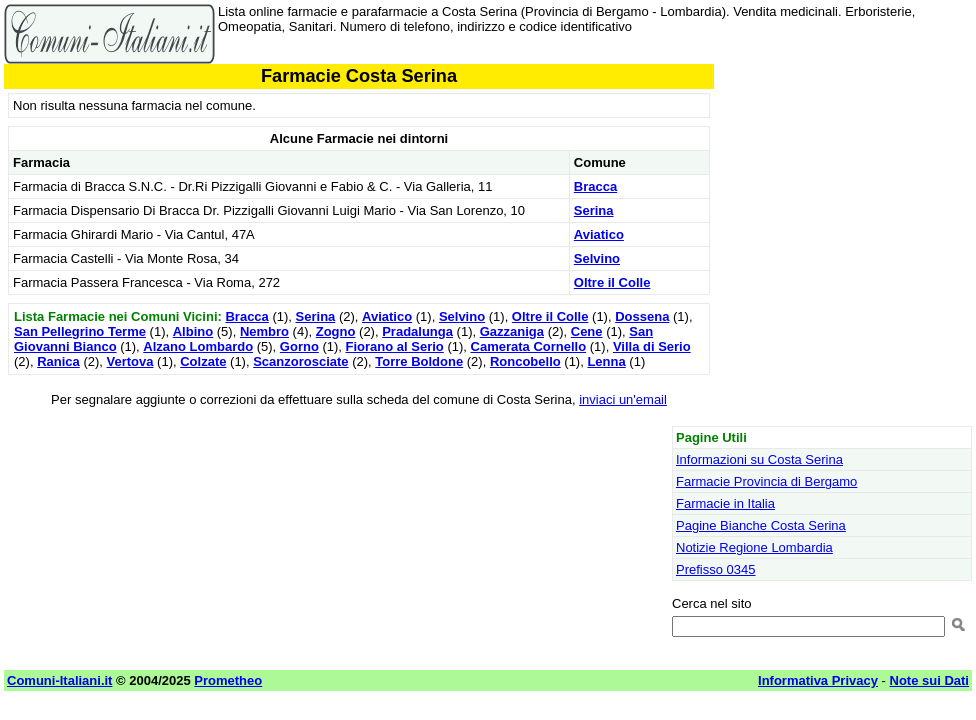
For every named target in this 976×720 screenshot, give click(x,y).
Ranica (58, 361)
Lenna (606, 361)
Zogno (336, 331)
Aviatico (599, 234)
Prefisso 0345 (716, 569)
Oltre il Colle (612, 282)
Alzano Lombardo (198, 346)
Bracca (595, 186)
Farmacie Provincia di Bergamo (766, 481)
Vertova (130, 361)
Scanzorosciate (300, 361)
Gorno (299, 346)
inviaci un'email (623, 399)
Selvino (597, 258)
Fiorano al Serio (395, 346)
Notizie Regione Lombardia (754, 547)
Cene (587, 331)
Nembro (264, 331)
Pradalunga (417, 331)
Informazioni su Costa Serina (759, 459)
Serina (594, 210)
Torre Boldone (419, 361)
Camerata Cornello (529, 346)
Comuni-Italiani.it (59, 680)
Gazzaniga (512, 331)
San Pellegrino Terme (80, 331)
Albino (193, 331)
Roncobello (525, 361)
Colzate (203, 361)
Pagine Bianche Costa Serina (761, 525)
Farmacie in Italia (725, 503)
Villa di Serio (652, 346)
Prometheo (228, 680)
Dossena (642, 316)
